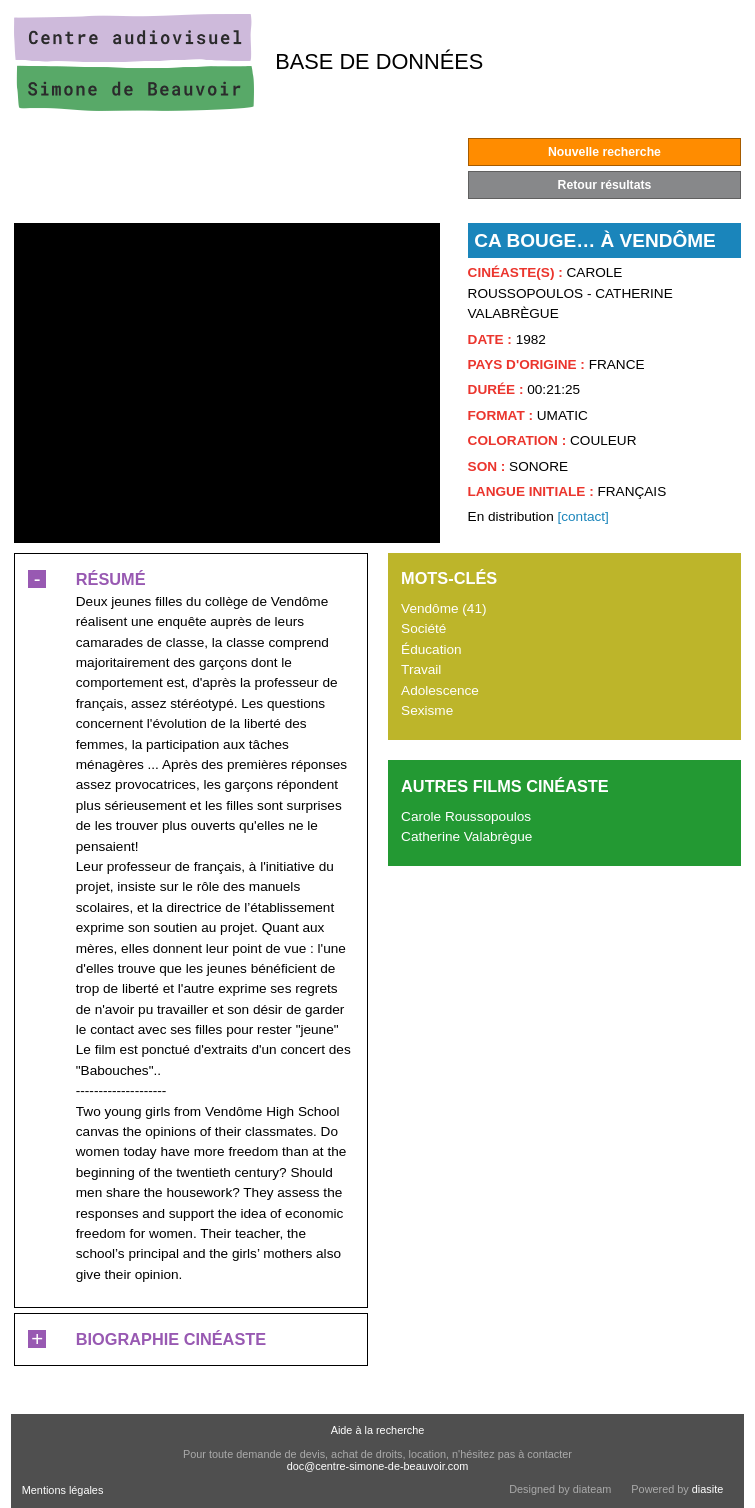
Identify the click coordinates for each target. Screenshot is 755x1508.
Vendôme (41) (443, 608)
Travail (421, 669)
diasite (707, 1489)
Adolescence (440, 690)
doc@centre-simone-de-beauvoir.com (378, 1466)
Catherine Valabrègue (466, 836)
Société (423, 628)
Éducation (431, 649)
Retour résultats (605, 185)
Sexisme (427, 710)
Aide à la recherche (378, 1430)
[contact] (582, 516)
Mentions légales (63, 1490)
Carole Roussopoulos (466, 816)
